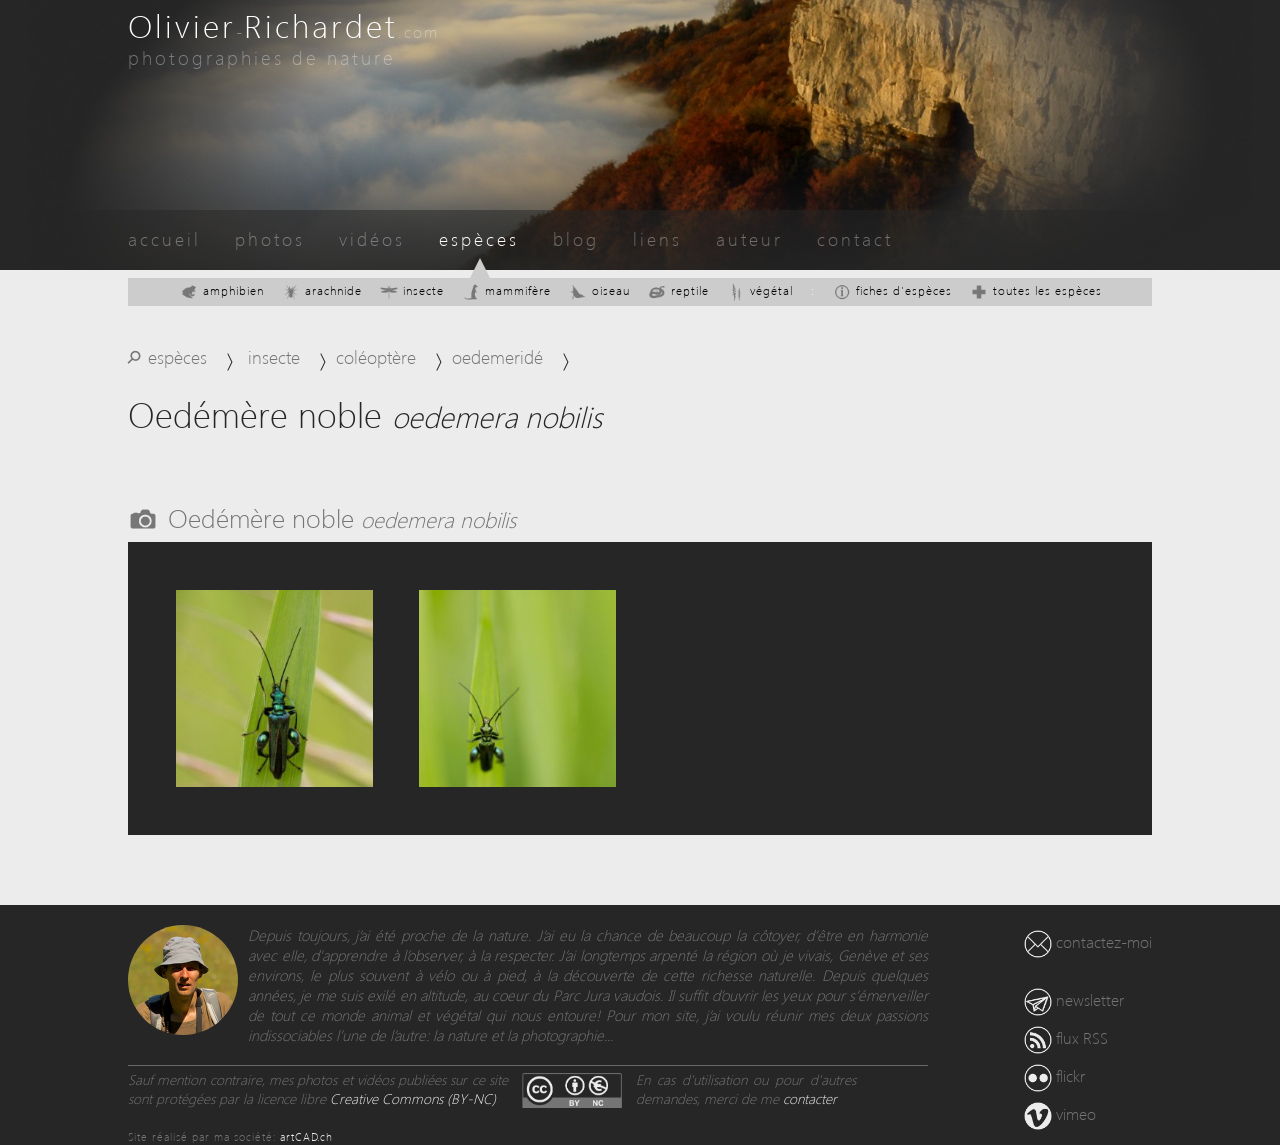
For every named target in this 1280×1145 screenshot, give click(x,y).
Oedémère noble (342, 517)
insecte (412, 290)
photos (270, 238)
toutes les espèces (1036, 290)
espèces (479, 238)
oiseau (599, 290)
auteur (749, 238)
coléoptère (376, 356)
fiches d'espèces (892, 290)
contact (855, 238)
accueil (164, 238)
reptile (678, 290)
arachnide (322, 290)
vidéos (372, 238)
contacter (810, 1098)
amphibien (222, 290)
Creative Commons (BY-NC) (413, 1098)
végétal (760, 290)
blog (576, 238)
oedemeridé (497, 356)
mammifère (506, 290)
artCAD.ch (306, 1136)
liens (657, 238)
